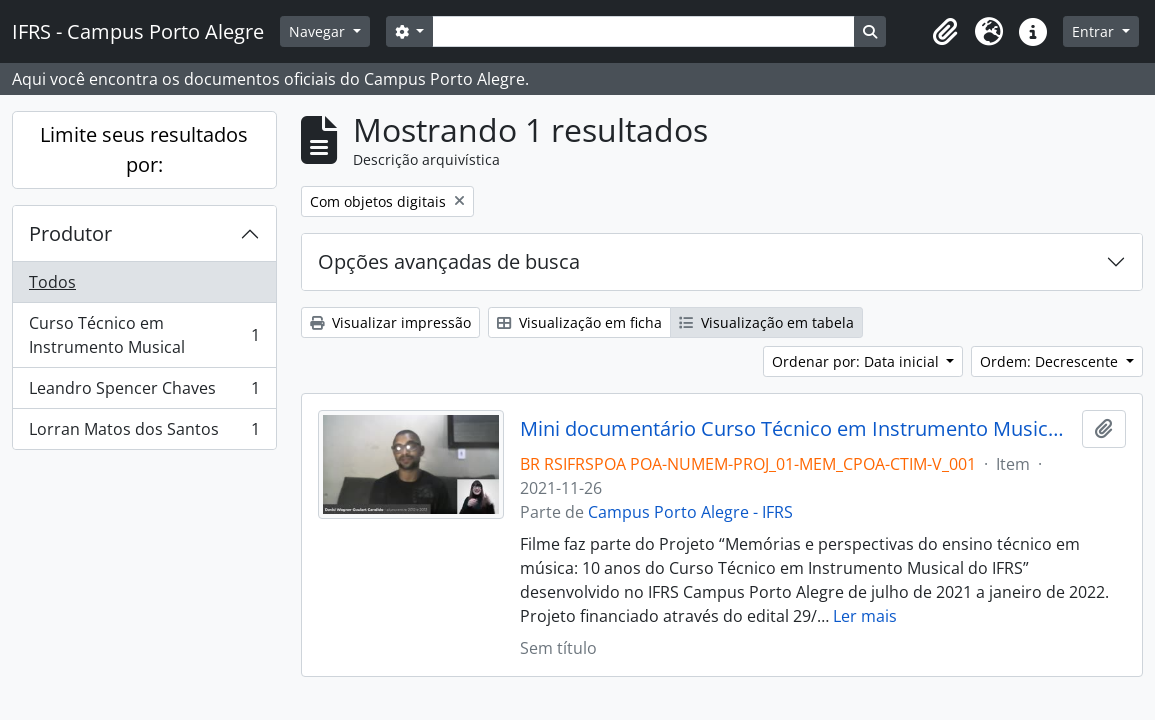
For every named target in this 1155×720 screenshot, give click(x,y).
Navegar (319, 31)
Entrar (1095, 31)
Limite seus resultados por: (144, 149)
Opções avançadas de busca (449, 261)
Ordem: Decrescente (1051, 361)
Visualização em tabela (766, 322)
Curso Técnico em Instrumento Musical (144, 335)
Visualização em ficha (579, 322)
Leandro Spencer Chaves (144, 392)
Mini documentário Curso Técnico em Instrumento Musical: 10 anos (797, 429)
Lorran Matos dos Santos (144, 433)
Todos (52, 282)
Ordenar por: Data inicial (857, 361)
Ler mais (865, 616)
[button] (945, 32)
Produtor (70, 233)
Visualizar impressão (390, 322)
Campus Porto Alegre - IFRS (690, 512)
